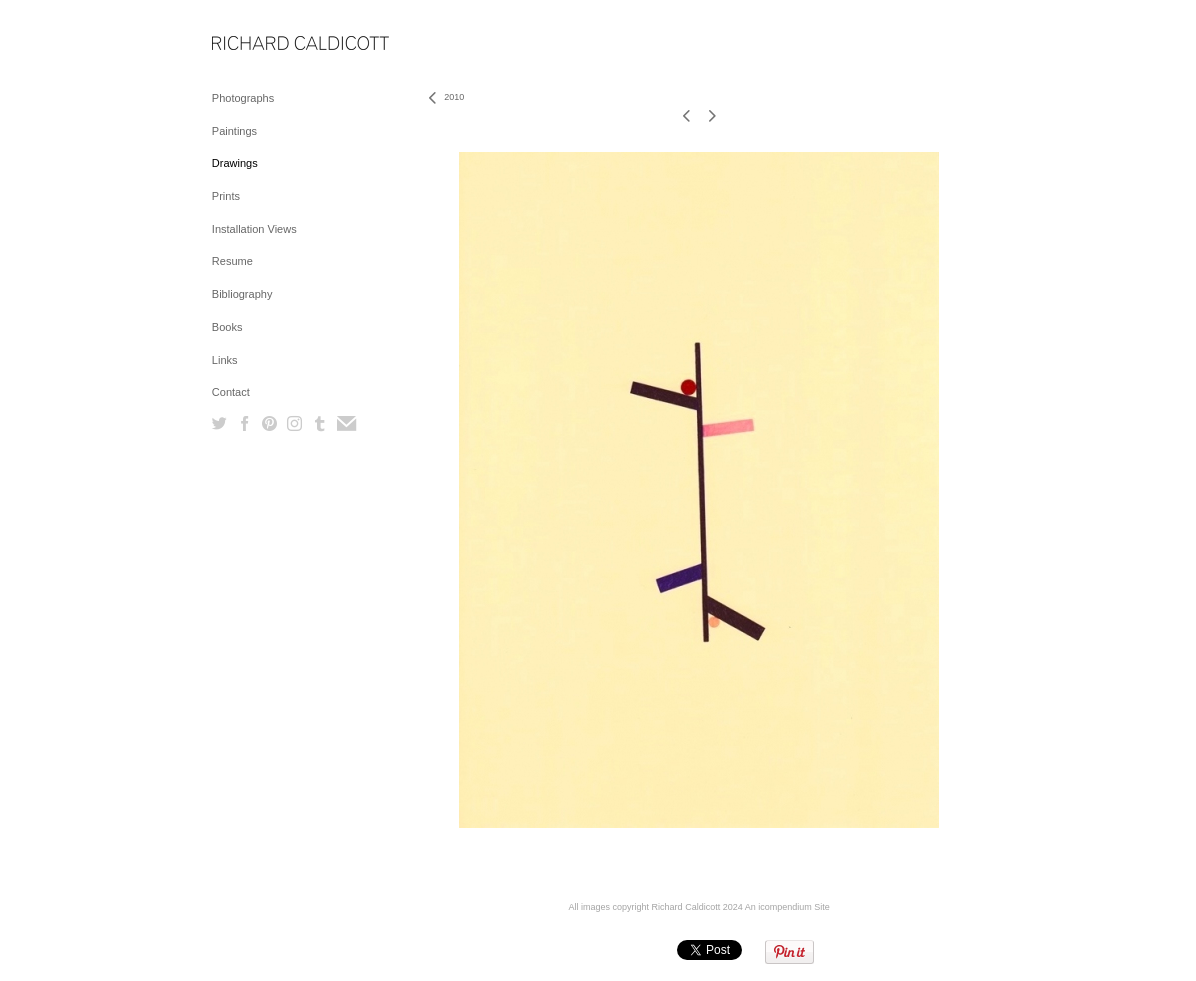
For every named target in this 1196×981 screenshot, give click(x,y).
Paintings (234, 131)
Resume (232, 261)
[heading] (262, 44)
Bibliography (242, 294)
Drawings (235, 163)
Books (227, 327)
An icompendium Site (787, 907)
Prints (226, 196)
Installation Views (254, 229)
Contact (231, 392)
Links (225, 360)
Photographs (243, 98)
